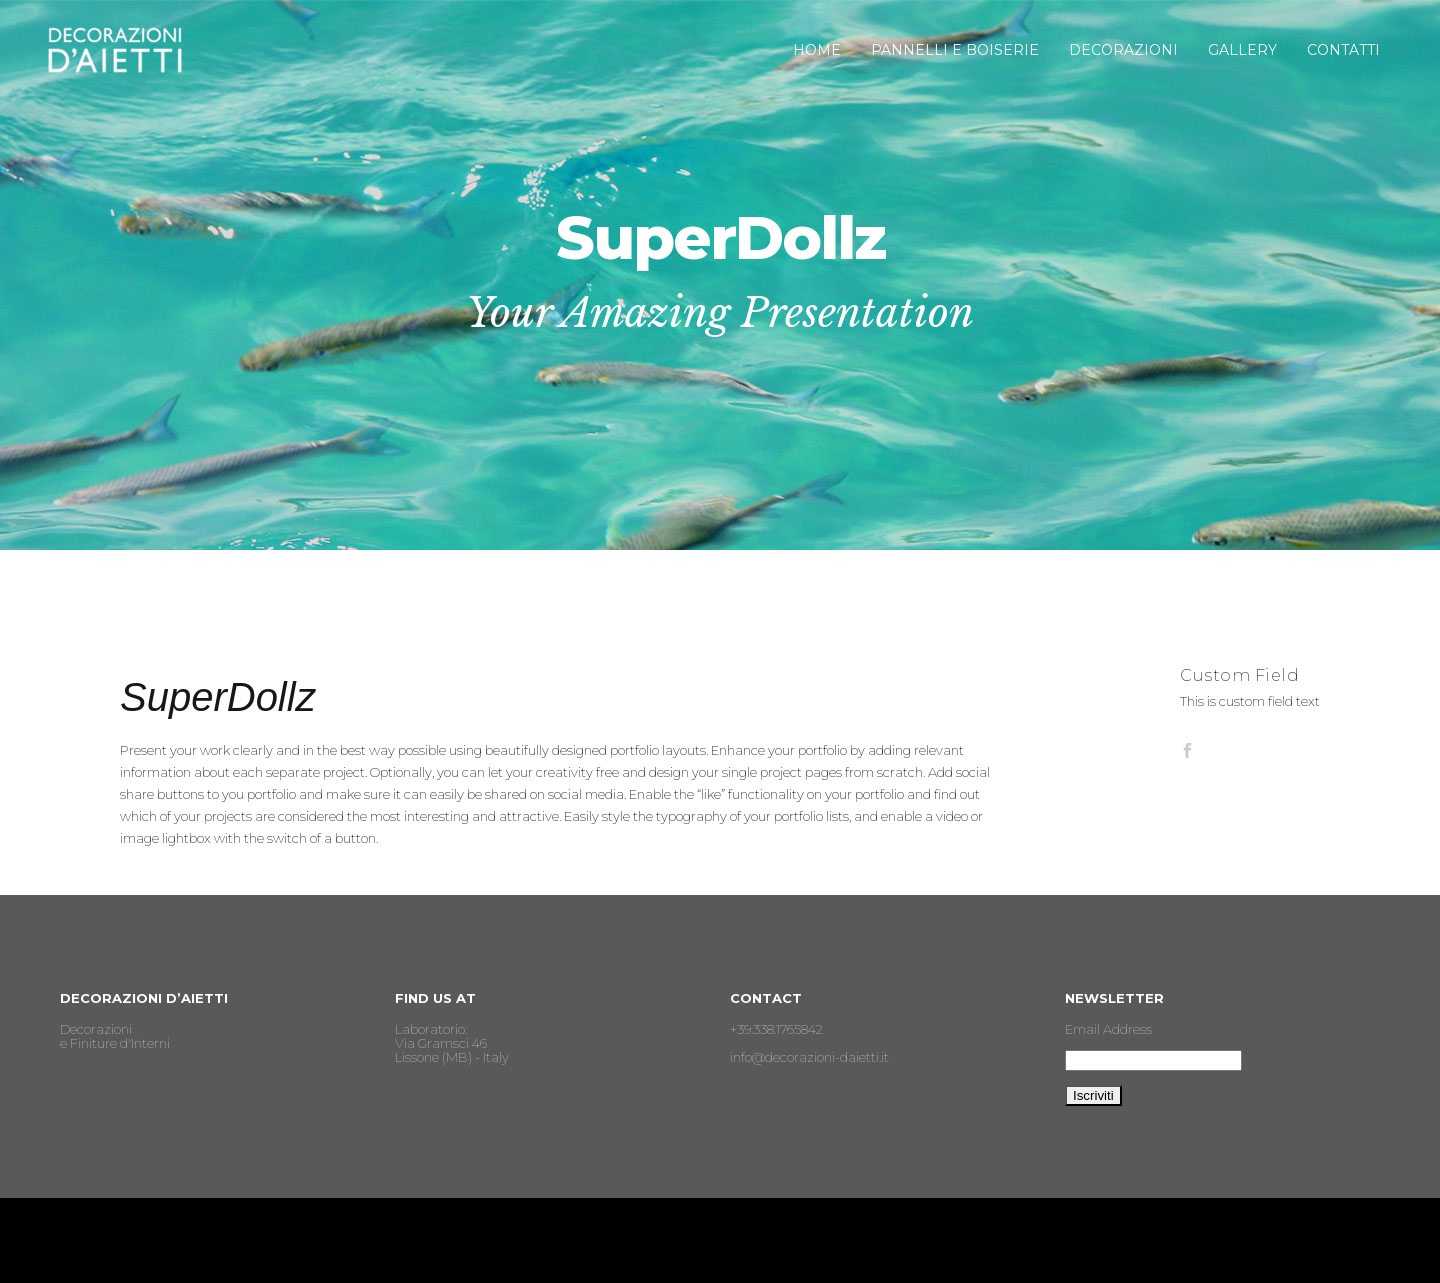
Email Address (1108, 1029)
